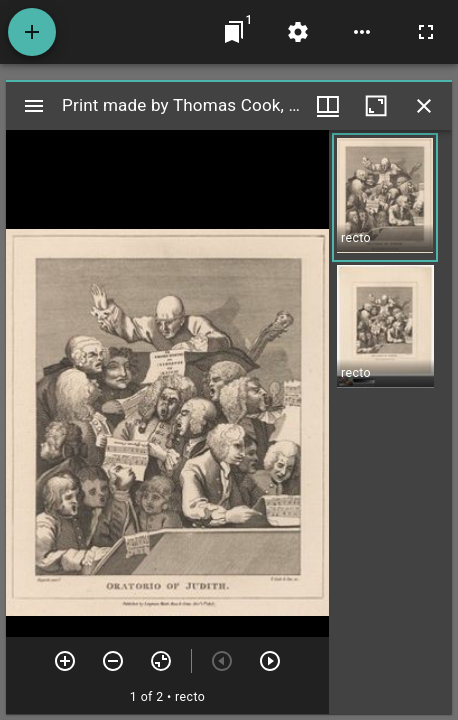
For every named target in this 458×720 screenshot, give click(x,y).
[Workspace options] (362, 32)
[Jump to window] (234, 32)
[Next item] (270, 661)
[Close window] (424, 106)
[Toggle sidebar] (34, 106)
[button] (385, 197)
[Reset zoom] (161, 661)
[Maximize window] (376, 106)
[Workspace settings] (298, 32)
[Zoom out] (113, 661)
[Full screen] (426, 32)
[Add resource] (32, 32)
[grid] (390, 422)
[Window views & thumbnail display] (328, 106)
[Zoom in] (65, 661)
